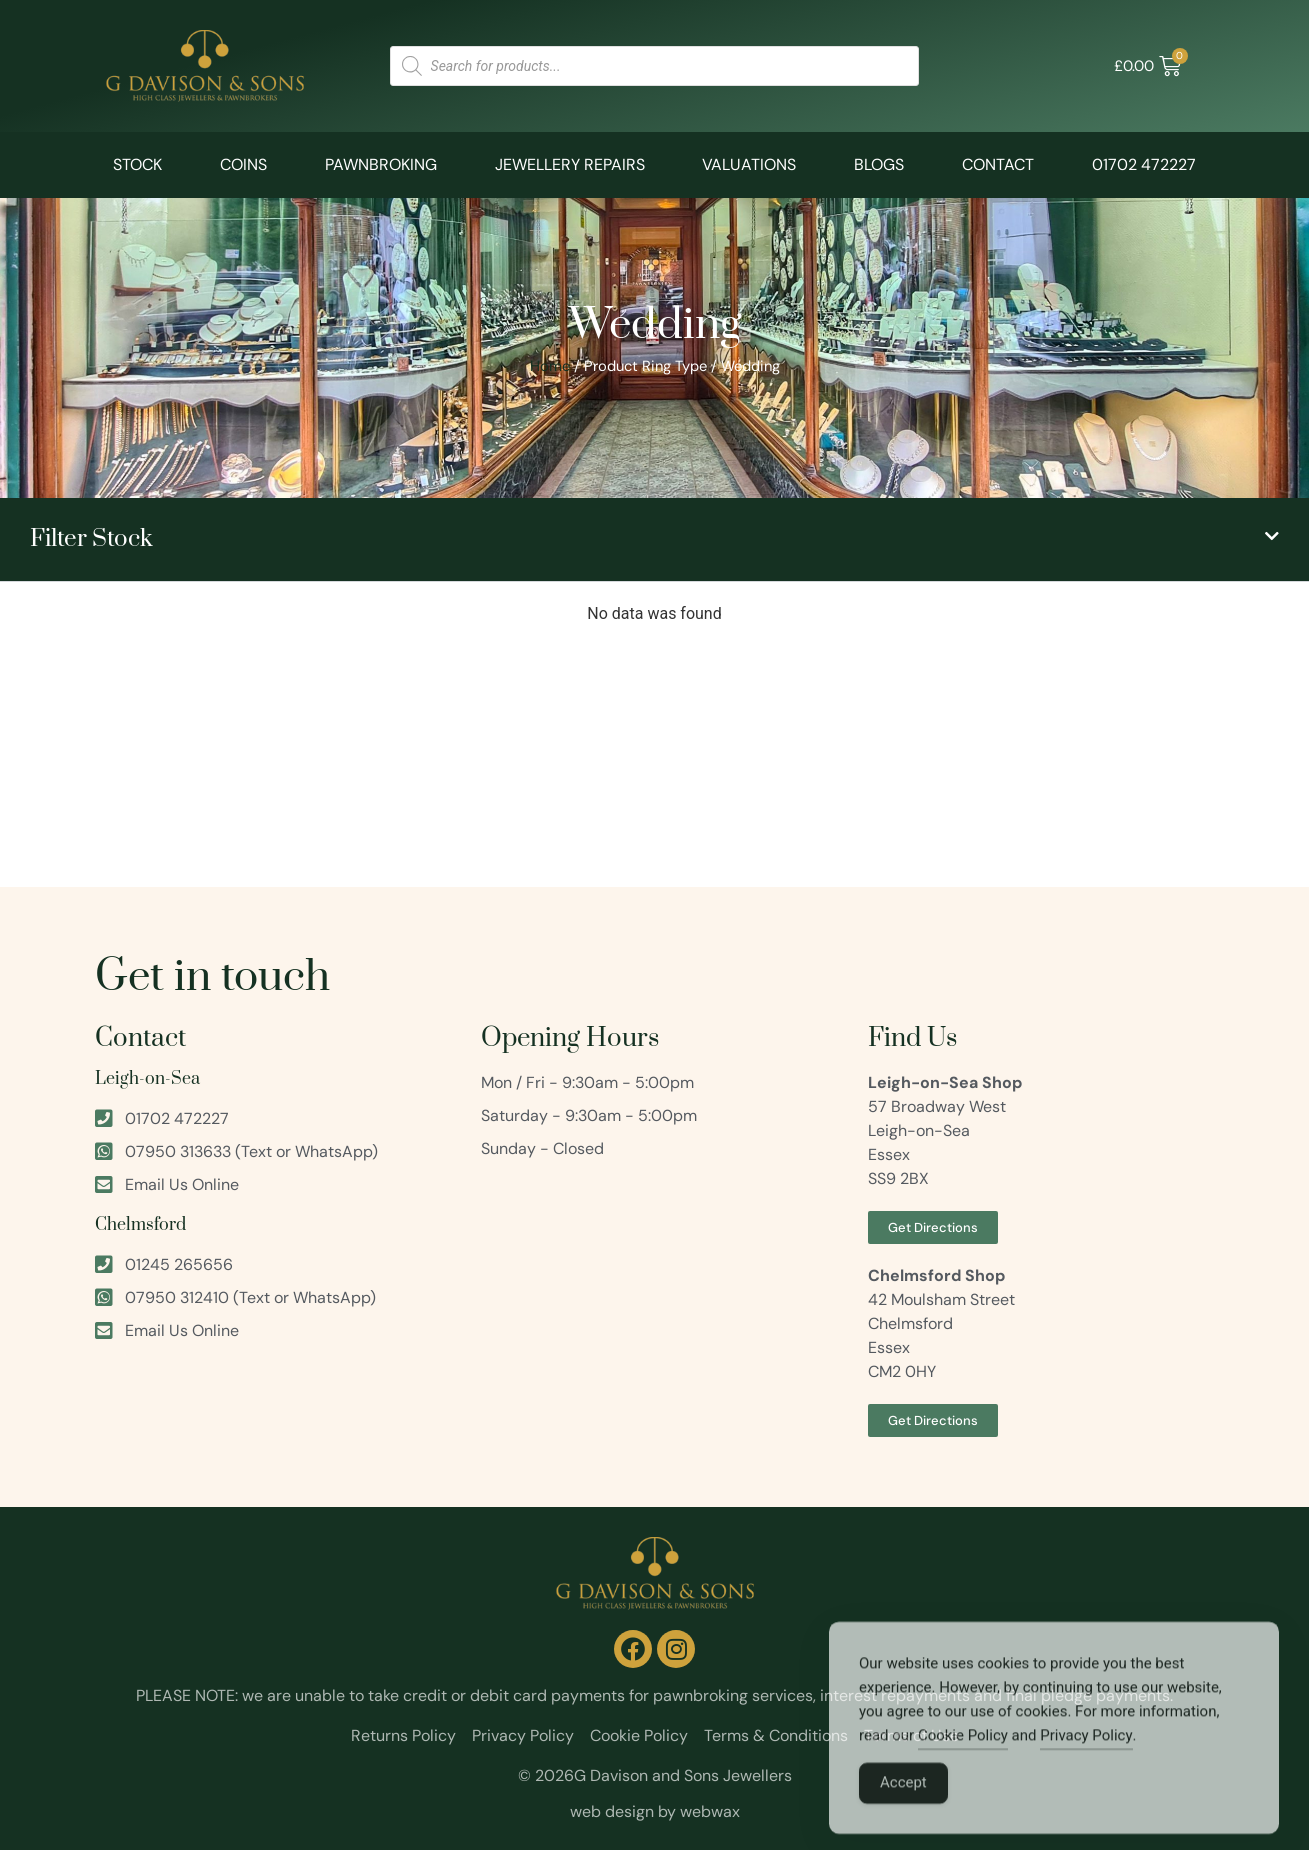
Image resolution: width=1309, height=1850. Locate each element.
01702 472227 (1144, 164)
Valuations (749, 164)
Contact (998, 164)
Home (550, 366)
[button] (654, 539)
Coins (243, 164)
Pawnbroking (381, 164)
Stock (137, 164)
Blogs (879, 164)
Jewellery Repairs (570, 164)
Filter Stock (91, 539)
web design (612, 1811)
